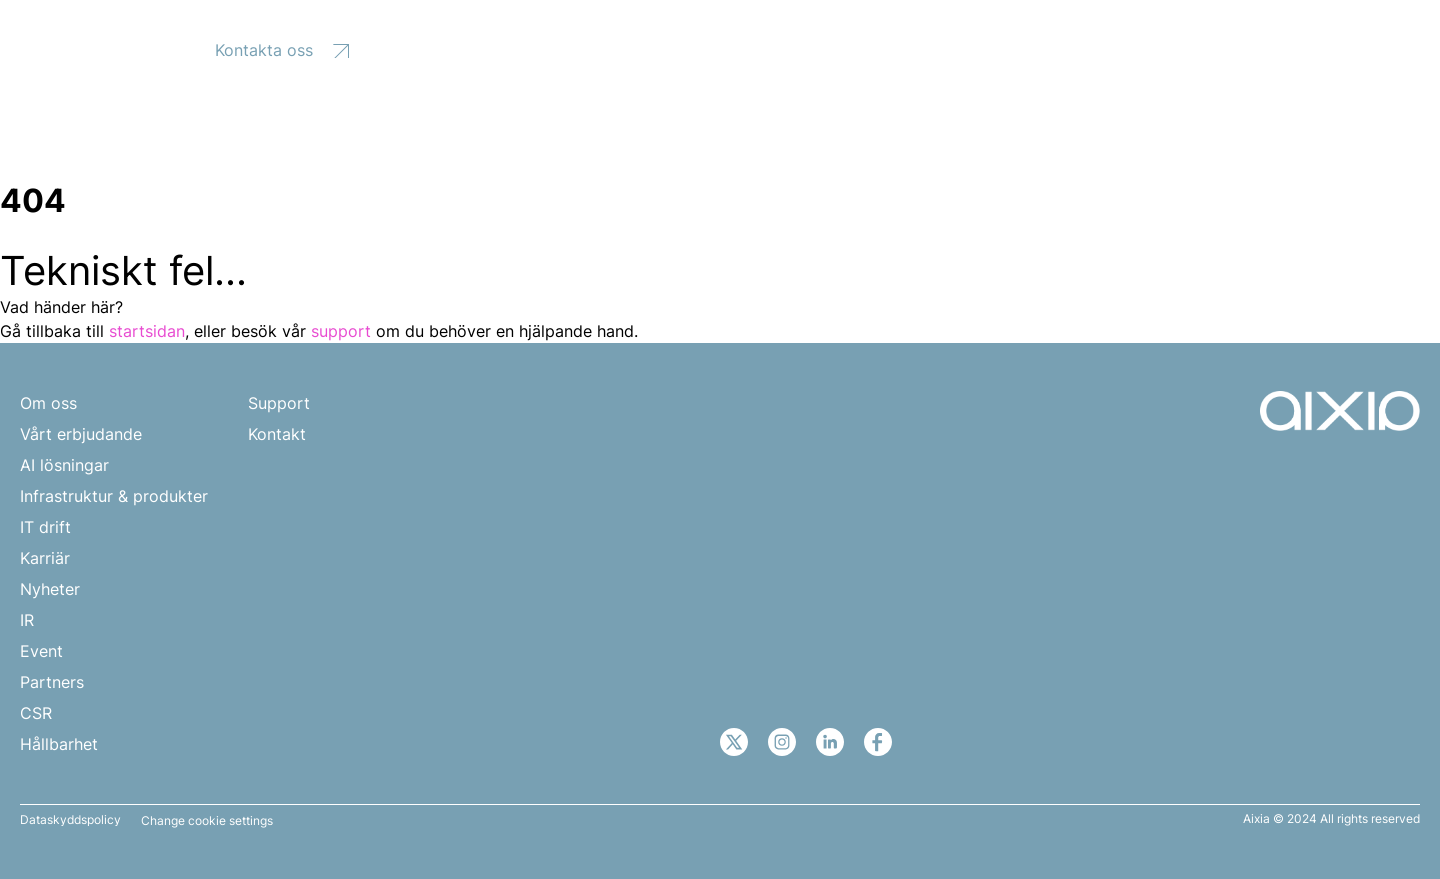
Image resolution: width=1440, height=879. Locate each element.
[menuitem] (1316, 47)
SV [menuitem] (1305, 48)
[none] (1316, 47)
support (341, 331)
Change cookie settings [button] (207, 821)
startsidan (147, 331)
